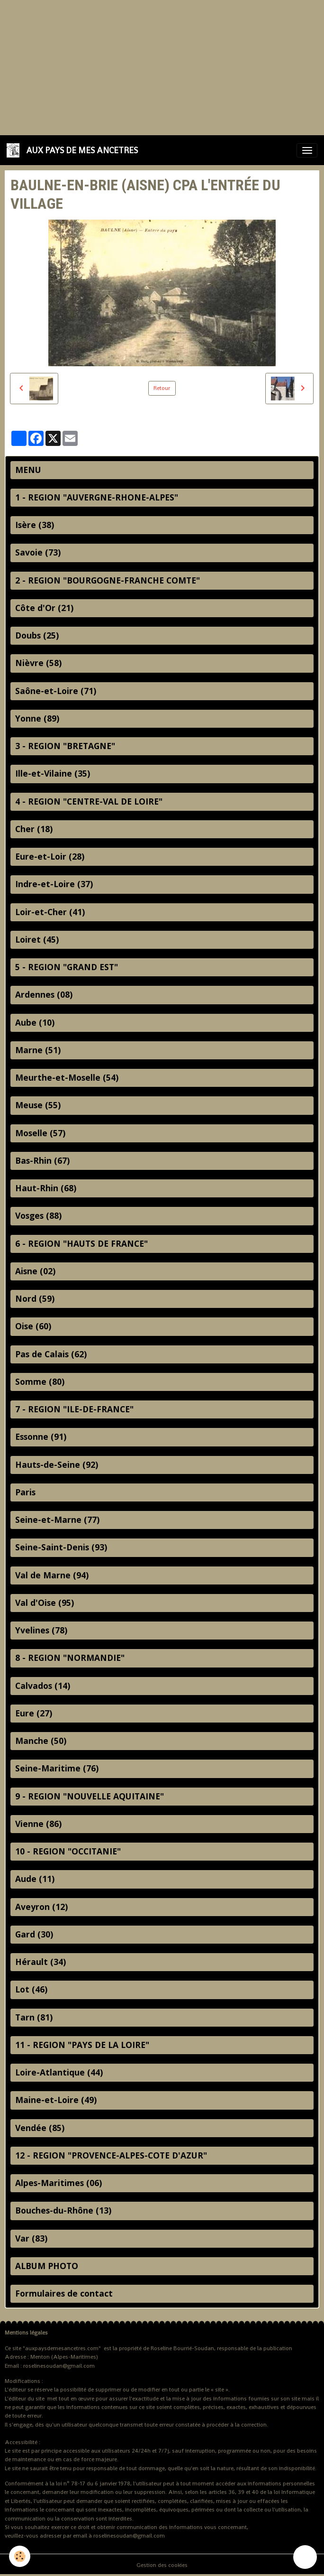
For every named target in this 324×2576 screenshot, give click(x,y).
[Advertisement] (162, 66)
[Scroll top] (305, 2557)
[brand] (74, 150)
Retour (161, 388)
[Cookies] (20, 2556)
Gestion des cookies (162, 2565)
